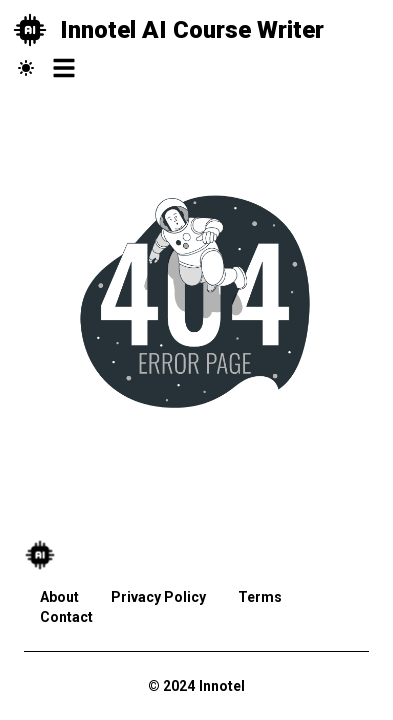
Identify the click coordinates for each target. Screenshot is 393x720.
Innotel (222, 686)
